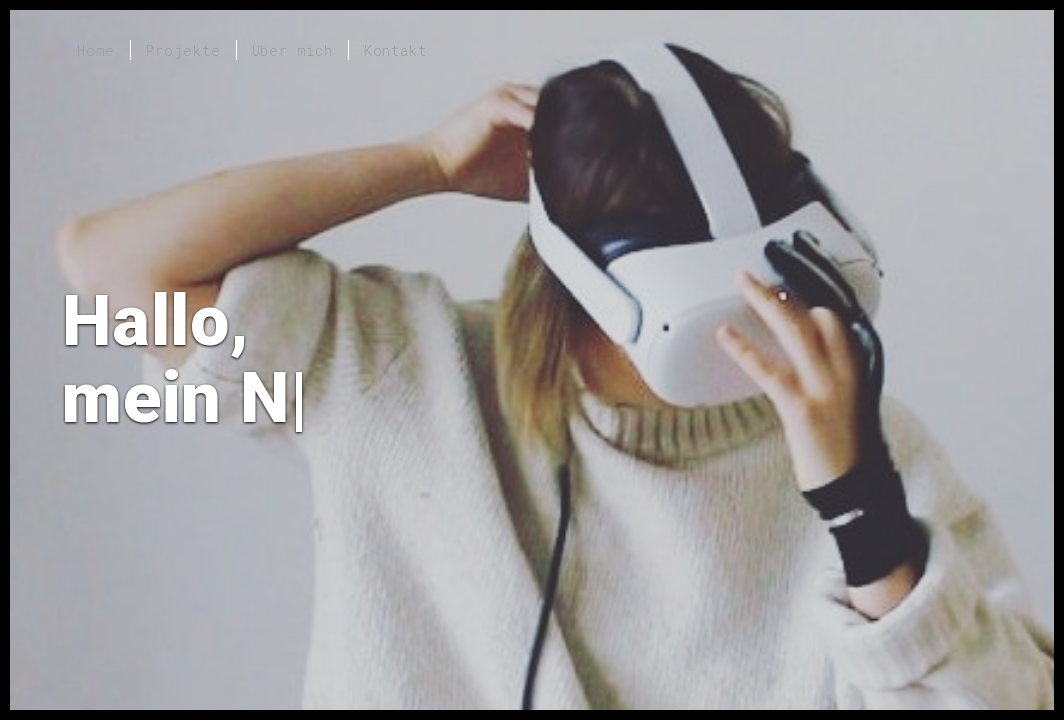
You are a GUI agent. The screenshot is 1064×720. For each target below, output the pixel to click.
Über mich (292, 50)
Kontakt (395, 50)
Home (96, 50)
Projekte (183, 50)
